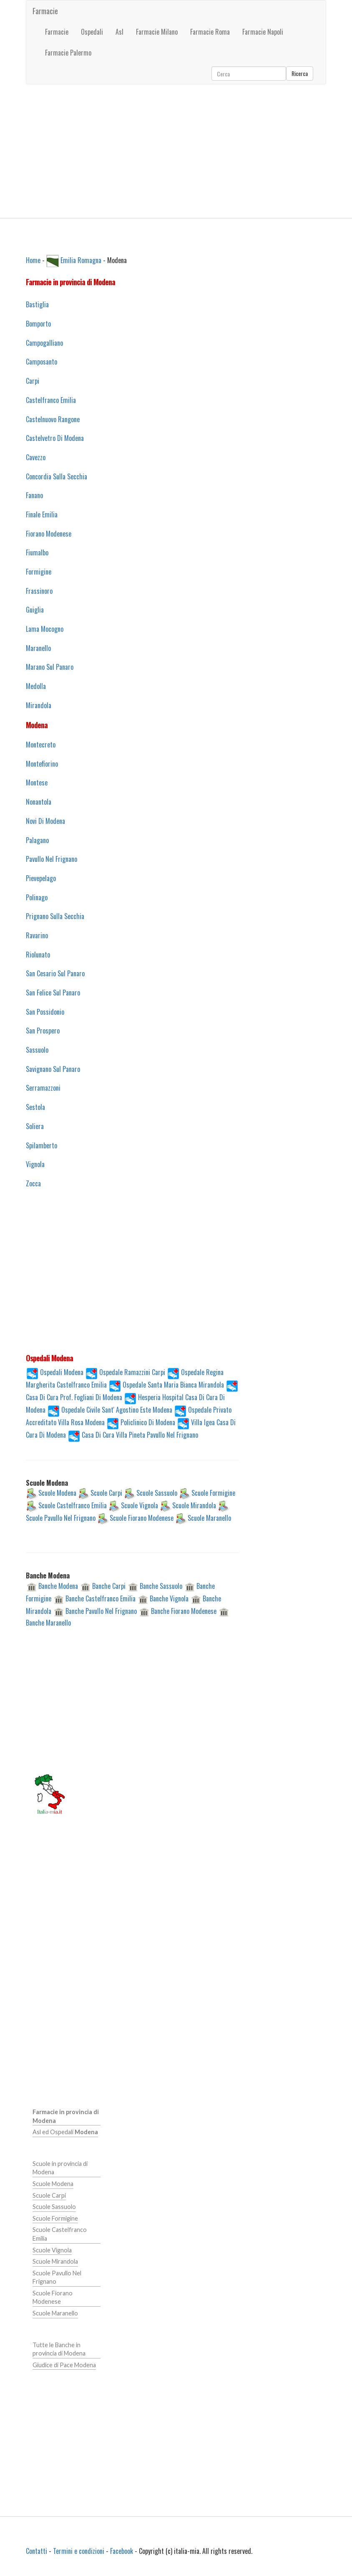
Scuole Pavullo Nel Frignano (61, 1518)
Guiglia (35, 610)
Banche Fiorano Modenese (183, 1611)
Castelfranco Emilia (51, 400)
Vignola (35, 1164)
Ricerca (300, 73)
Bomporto (38, 324)
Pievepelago (41, 878)
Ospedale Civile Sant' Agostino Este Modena (116, 1409)
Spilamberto (41, 1145)
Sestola (35, 1107)
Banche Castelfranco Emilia (100, 1598)
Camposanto (41, 362)
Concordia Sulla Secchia (56, 476)
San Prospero (43, 1031)
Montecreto (40, 745)
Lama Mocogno (44, 629)
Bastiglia (37, 304)
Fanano (34, 495)
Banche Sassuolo (161, 1586)
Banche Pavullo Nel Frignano (101, 1611)
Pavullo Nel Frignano (51, 859)
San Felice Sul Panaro (53, 993)
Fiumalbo (37, 552)
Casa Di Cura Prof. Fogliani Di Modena (74, 1397)
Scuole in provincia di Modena (60, 2168)
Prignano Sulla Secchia (55, 916)
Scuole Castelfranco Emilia (72, 1505)
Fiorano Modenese (48, 534)
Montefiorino (42, 764)
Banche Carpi (109, 1586)
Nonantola (38, 802)
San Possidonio (45, 1012)
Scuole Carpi (106, 1493)
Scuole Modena (57, 1493)
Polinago (37, 897)
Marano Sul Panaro (49, 667)
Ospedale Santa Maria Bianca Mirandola (173, 1384)
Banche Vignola (169, 1598)
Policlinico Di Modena (148, 1422)
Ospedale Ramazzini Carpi (132, 1372)
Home (33, 260)
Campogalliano (44, 343)
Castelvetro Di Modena (55, 438)
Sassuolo (37, 1050)
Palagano (37, 840)
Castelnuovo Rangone (53, 419)
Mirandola (38, 705)
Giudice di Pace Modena (64, 2364)
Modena (37, 724)
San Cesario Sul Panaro (55, 973)
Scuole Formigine (213, 1493)
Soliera (35, 1126)
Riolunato (38, 955)
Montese (37, 783)
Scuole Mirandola (194, 1505)
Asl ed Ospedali (65, 2131)
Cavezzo (35, 457)
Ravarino (37, 935)
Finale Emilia (42, 514)
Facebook (121, 2551)
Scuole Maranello (209, 1518)
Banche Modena (58, 1586)
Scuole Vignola (139, 1505)
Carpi (32, 381)
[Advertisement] (176, 151)
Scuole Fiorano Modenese (141, 1518)
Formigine (38, 572)
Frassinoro (39, 591)
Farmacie (45, 10)
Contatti (36, 2551)
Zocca (33, 1183)
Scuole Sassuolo (156, 1493)
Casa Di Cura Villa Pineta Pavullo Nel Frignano (140, 1434)
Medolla (36, 686)
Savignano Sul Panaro (53, 1069)
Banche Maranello (48, 1623)
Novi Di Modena (45, 821)
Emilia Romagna (80, 260)
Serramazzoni (43, 1088)
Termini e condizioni (78, 2551)
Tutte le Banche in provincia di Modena (59, 2349)
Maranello (38, 648)
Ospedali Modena (61, 1372)
